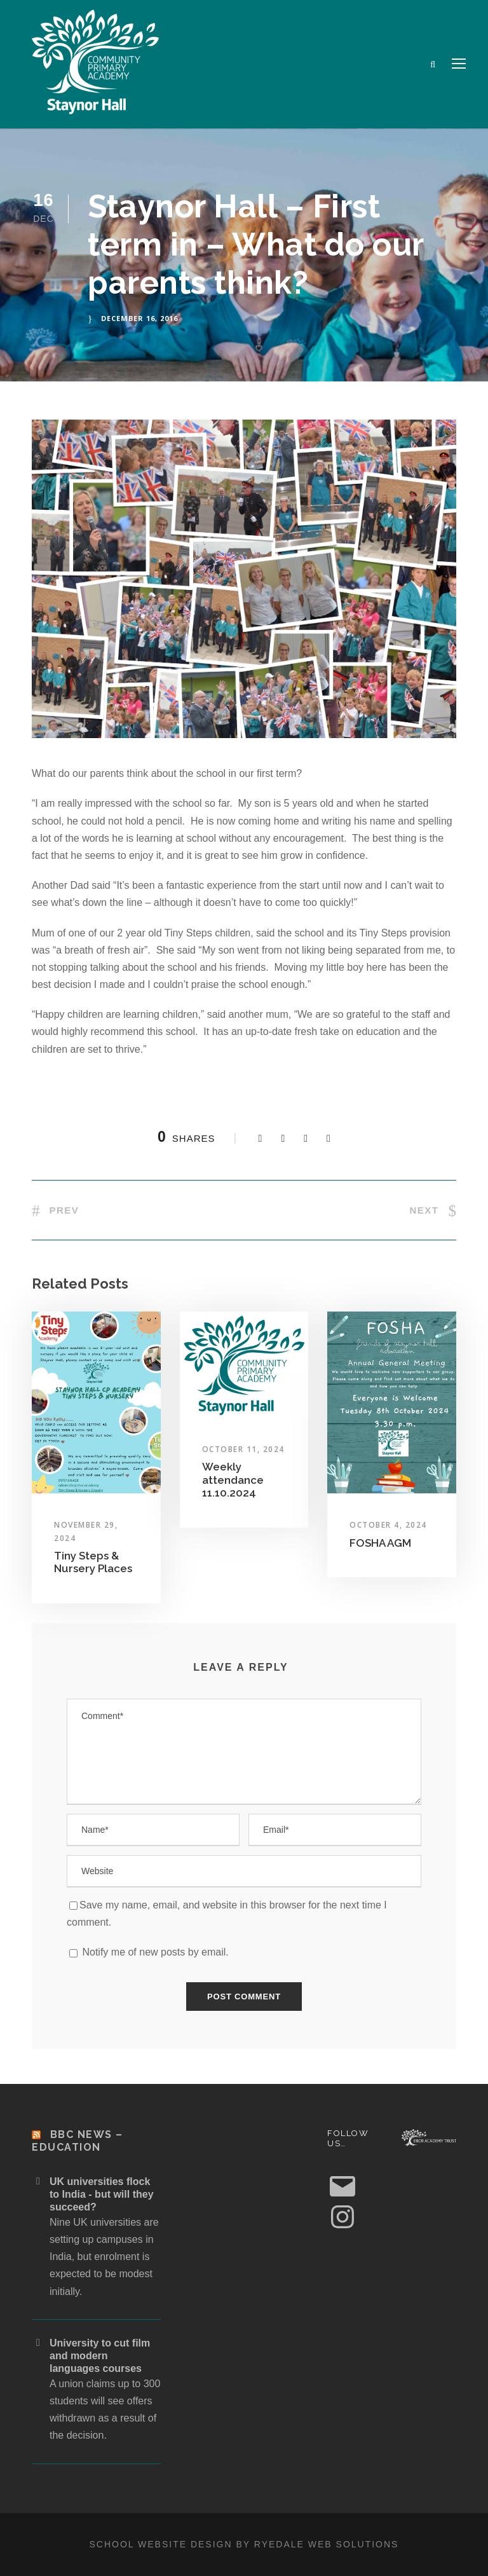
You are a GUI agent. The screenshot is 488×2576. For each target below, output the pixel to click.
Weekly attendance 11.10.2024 (233, 1479)
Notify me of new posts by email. (155, 1952)
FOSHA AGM (380, 1543)
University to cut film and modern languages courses (100, 2356)
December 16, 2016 (139, 318)
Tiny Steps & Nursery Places (93, 1562)
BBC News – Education (77, 2140)
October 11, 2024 (243, 1449)
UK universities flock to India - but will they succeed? (102, 2194)
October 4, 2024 (388, 1524)
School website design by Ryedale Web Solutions (244, 2544)
